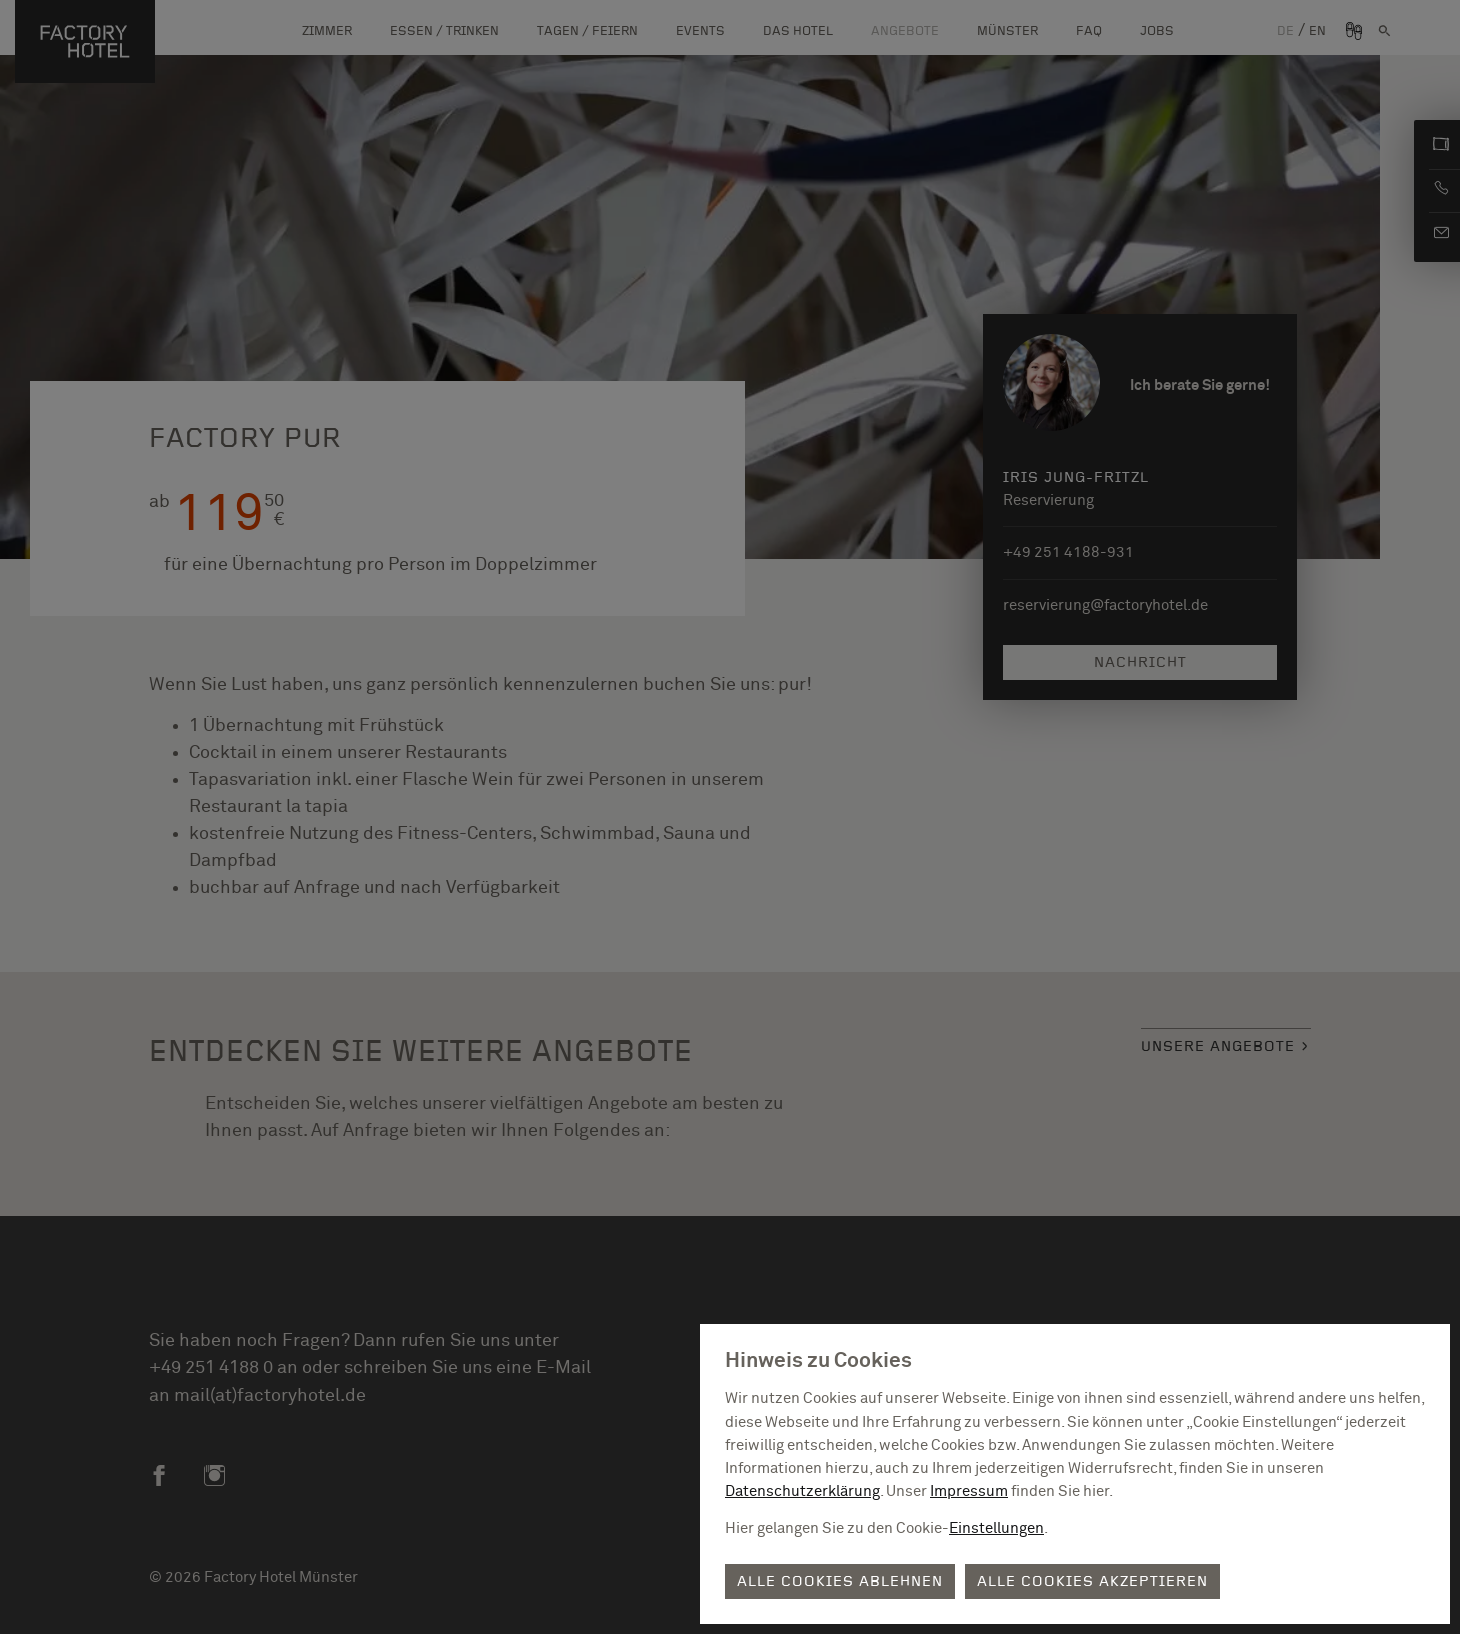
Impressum (969, 1491)
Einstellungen (996, 1528)
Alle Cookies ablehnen (840, 1581)
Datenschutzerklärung (802, 1491)
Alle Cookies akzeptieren (1092, 1581)
